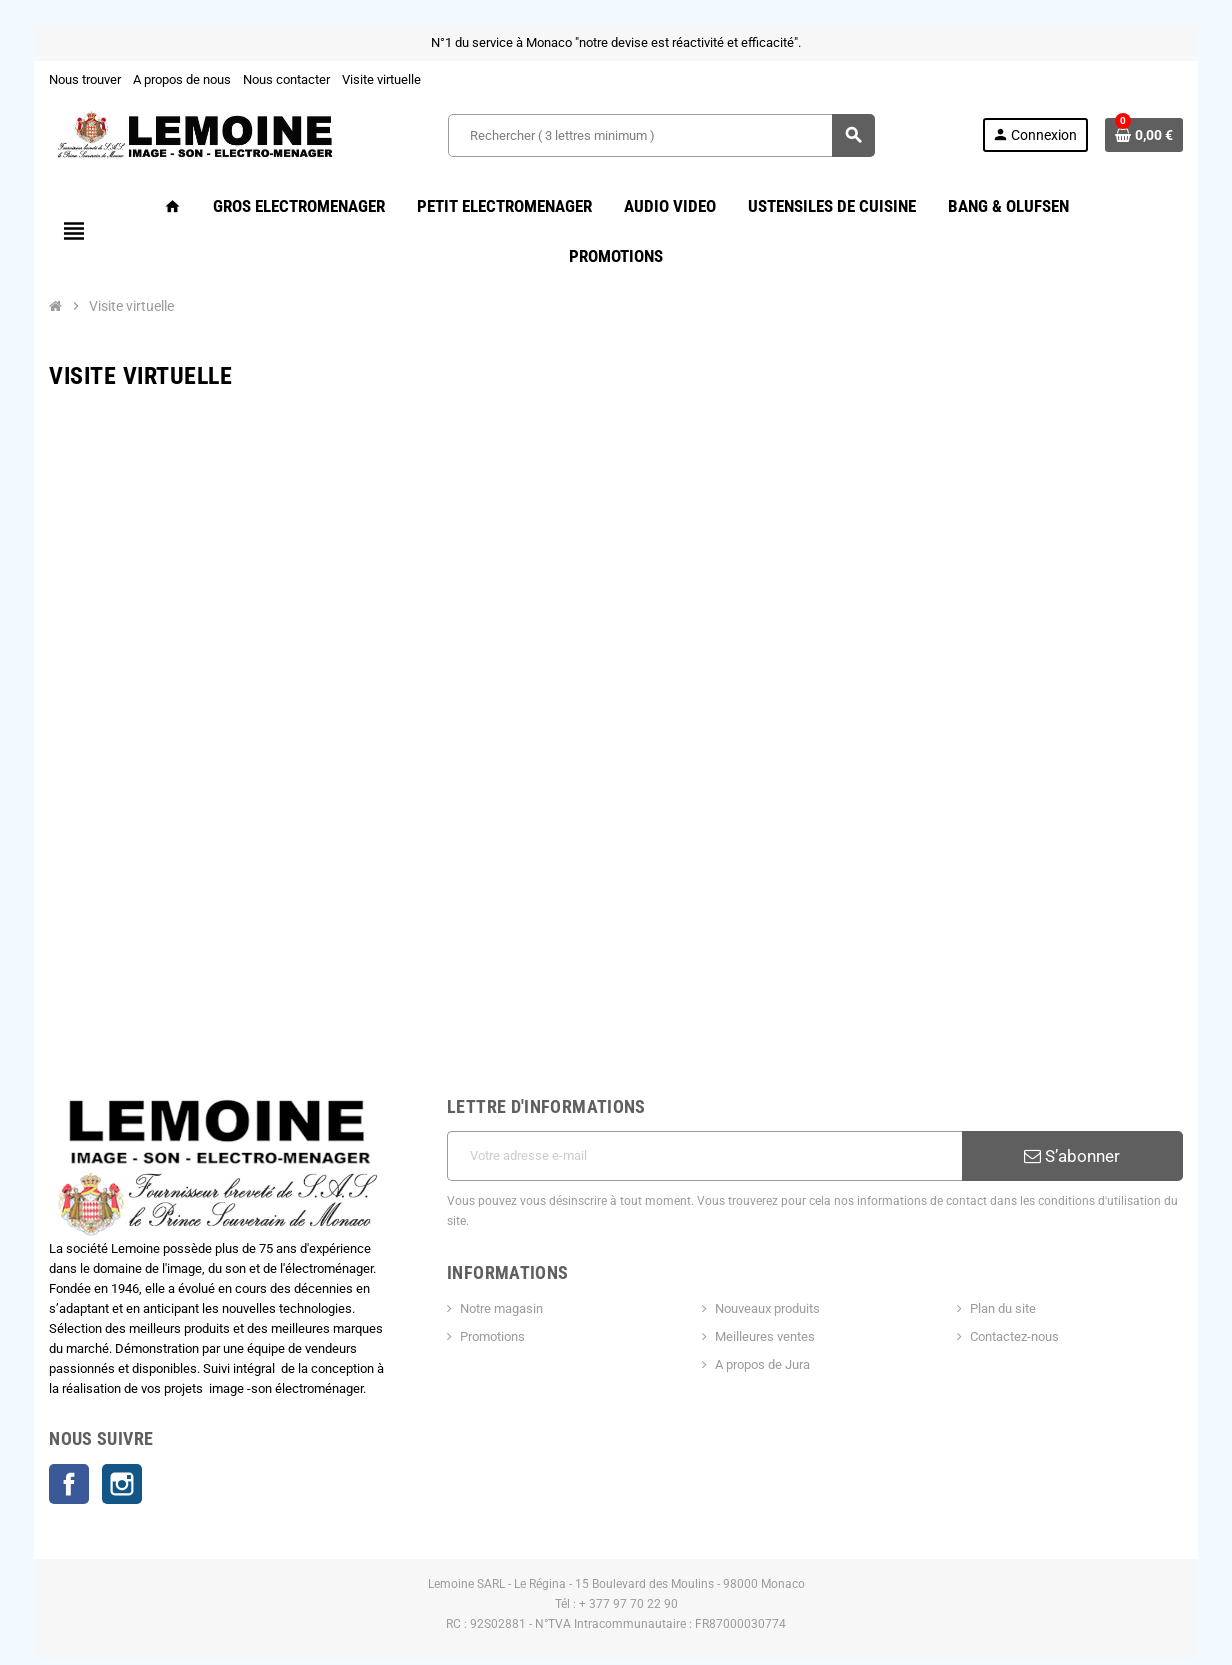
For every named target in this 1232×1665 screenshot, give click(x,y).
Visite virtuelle (363, 79)
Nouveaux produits (769, 1238)
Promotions (486, 1266)
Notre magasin (495, 1238)
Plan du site (1014, 1238)
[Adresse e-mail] (707, 1106)
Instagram (104, 1440)
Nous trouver (67, 79)
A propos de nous (164, 79)
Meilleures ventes (767, 1266)
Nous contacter (268, 79)
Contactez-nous (1025, 1266)
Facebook (51, 1440)
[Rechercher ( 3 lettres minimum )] (661, 135)
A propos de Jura (764, 1294)
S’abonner (1087, 1106)
